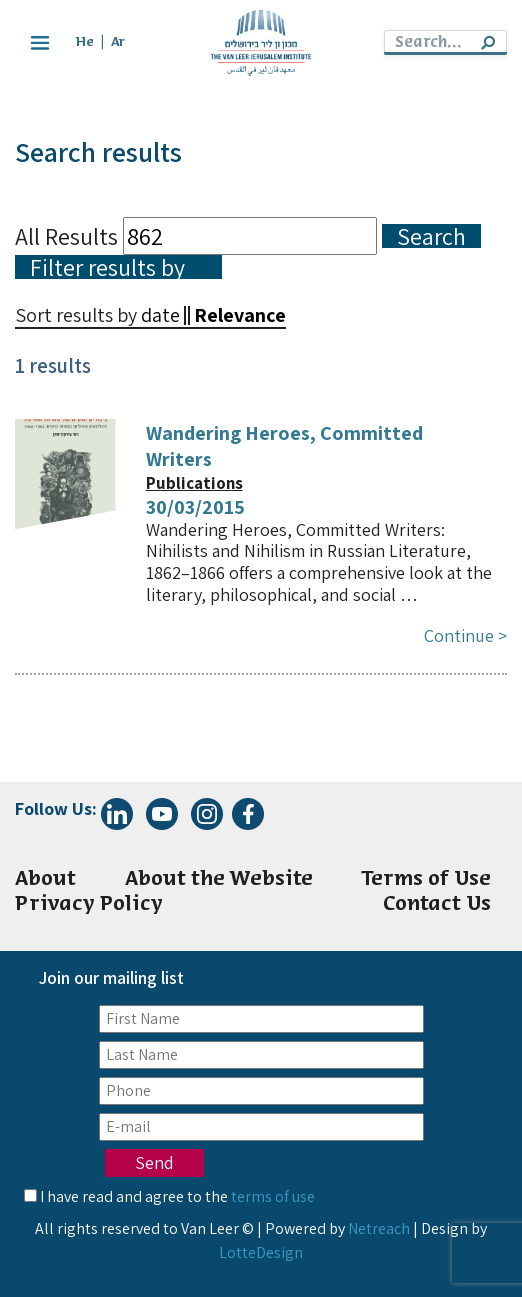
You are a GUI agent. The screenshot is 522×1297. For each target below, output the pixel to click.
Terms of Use (426, 879)
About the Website (219, 879)
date (160, 315)
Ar (118, 42)
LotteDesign (261, 1252)
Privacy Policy (89, 904)
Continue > (465, 635)
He (84, 42)
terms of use (273, 1196)
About (45, 879)
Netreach (379, 1228)
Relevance (240, 315)
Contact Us (437, 904)
